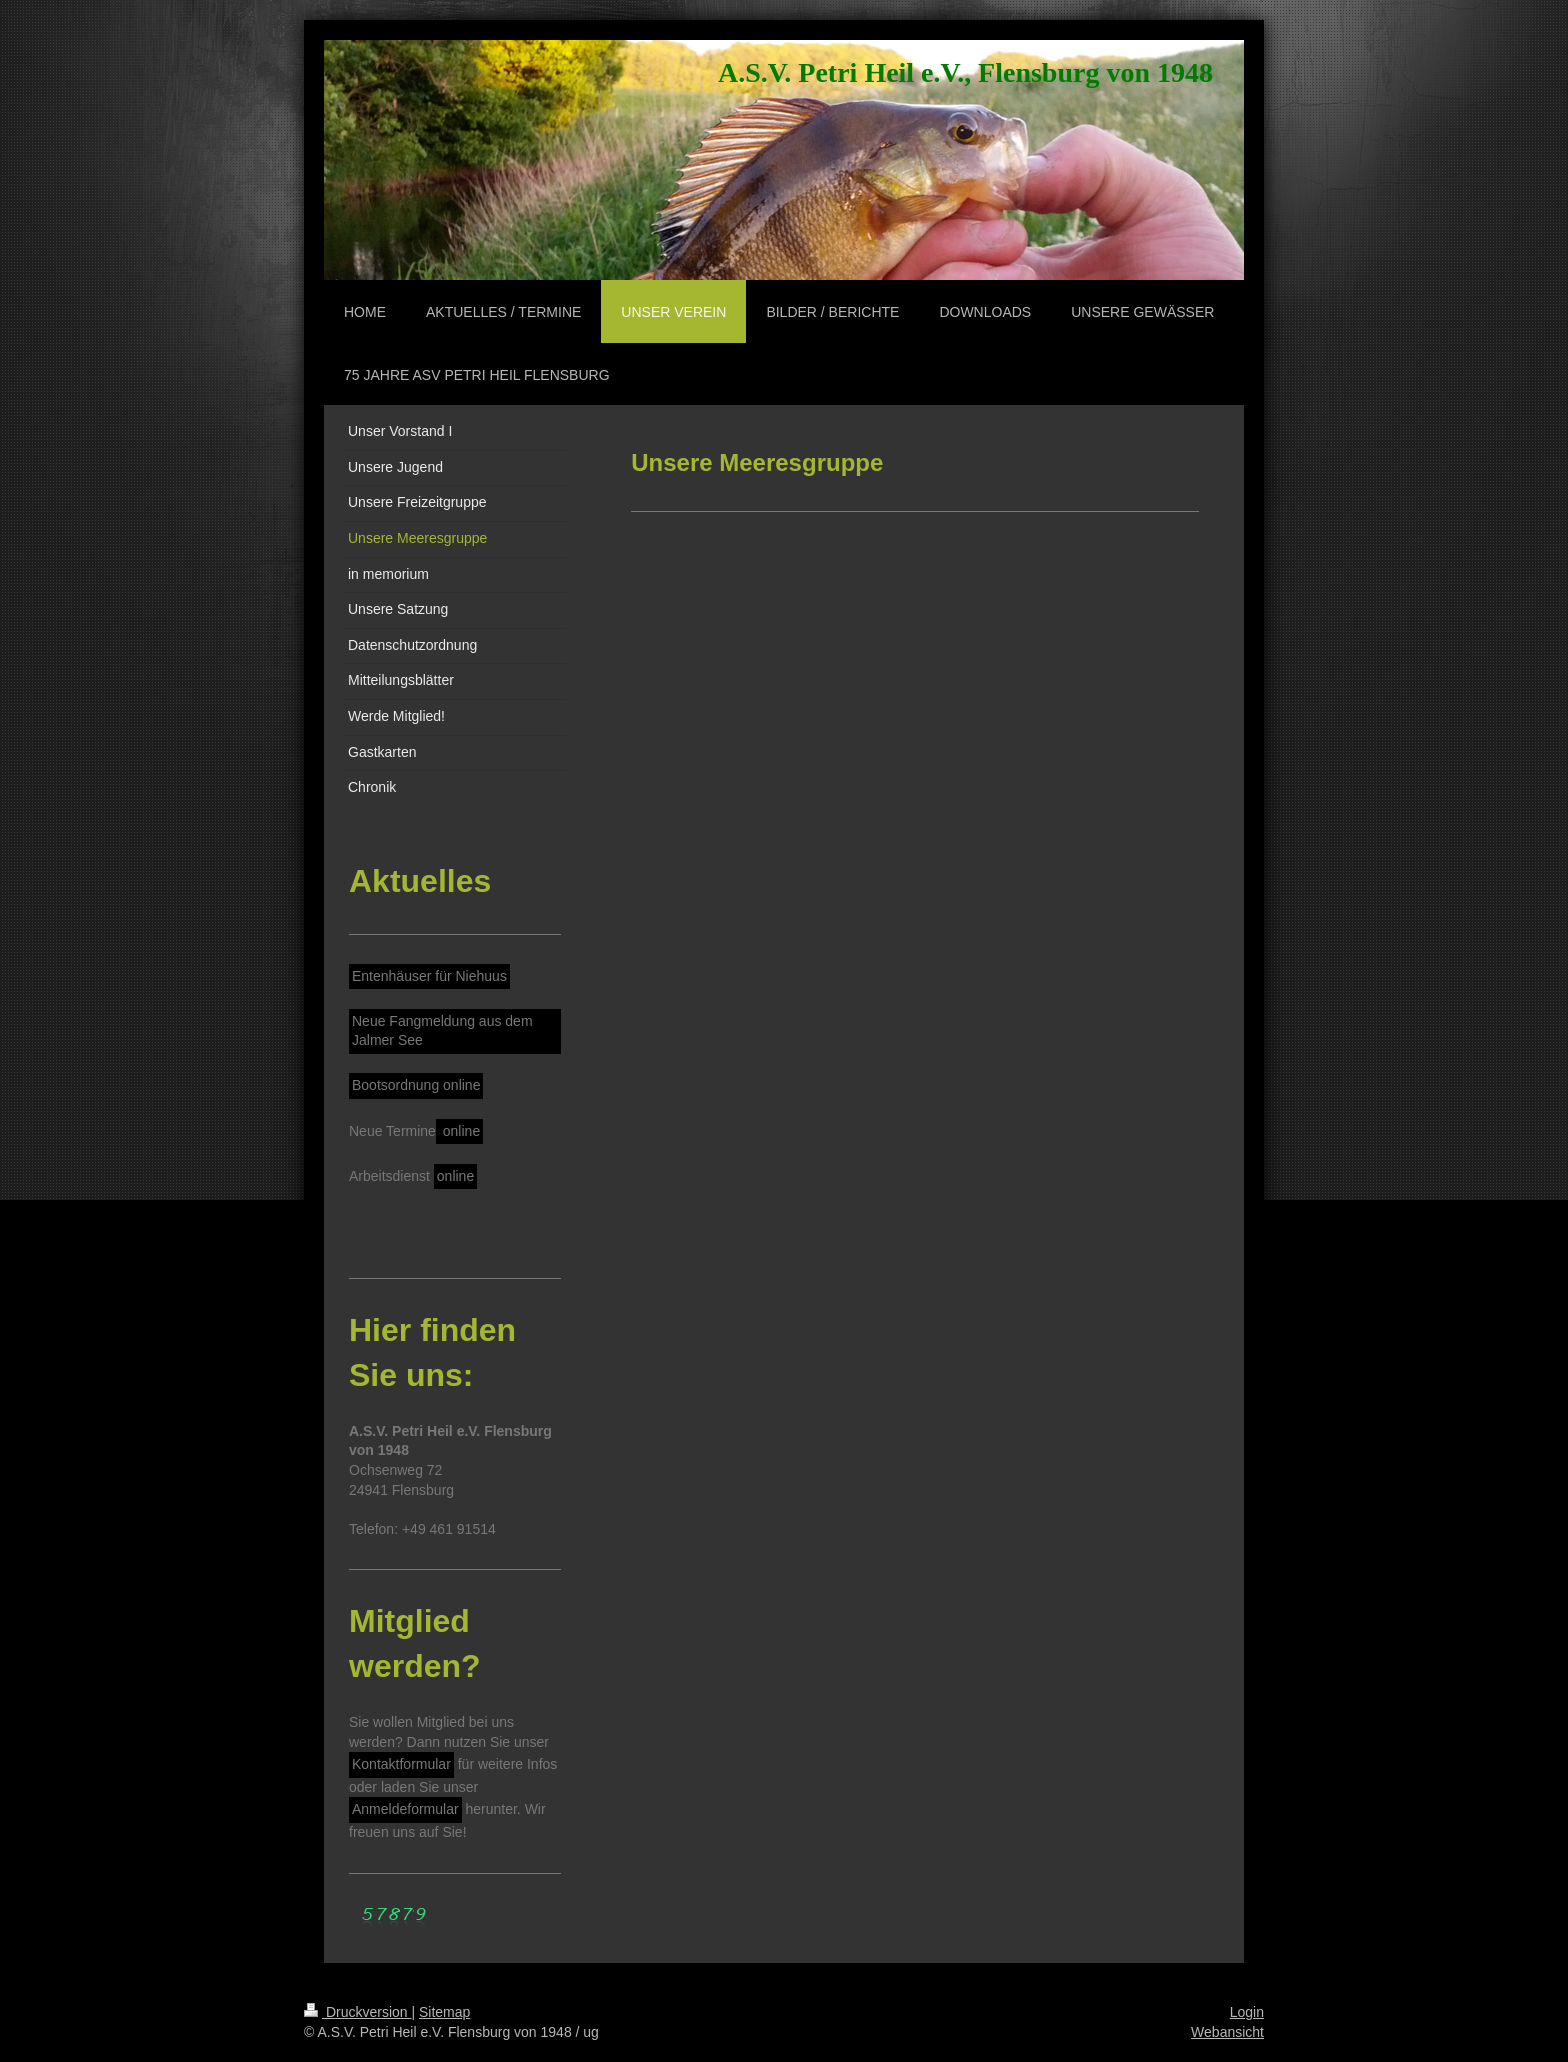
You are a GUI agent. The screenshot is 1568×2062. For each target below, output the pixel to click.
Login (1247, 2012)
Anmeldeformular (405, 1809)
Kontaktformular (401, 1764)
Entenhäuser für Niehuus (429, 976)
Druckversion (357, 2012)
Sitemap (444, 2012)
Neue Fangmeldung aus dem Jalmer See (442, 1031)
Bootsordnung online (416, 1085)
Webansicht (1227, 2032)
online (459, 1131)
